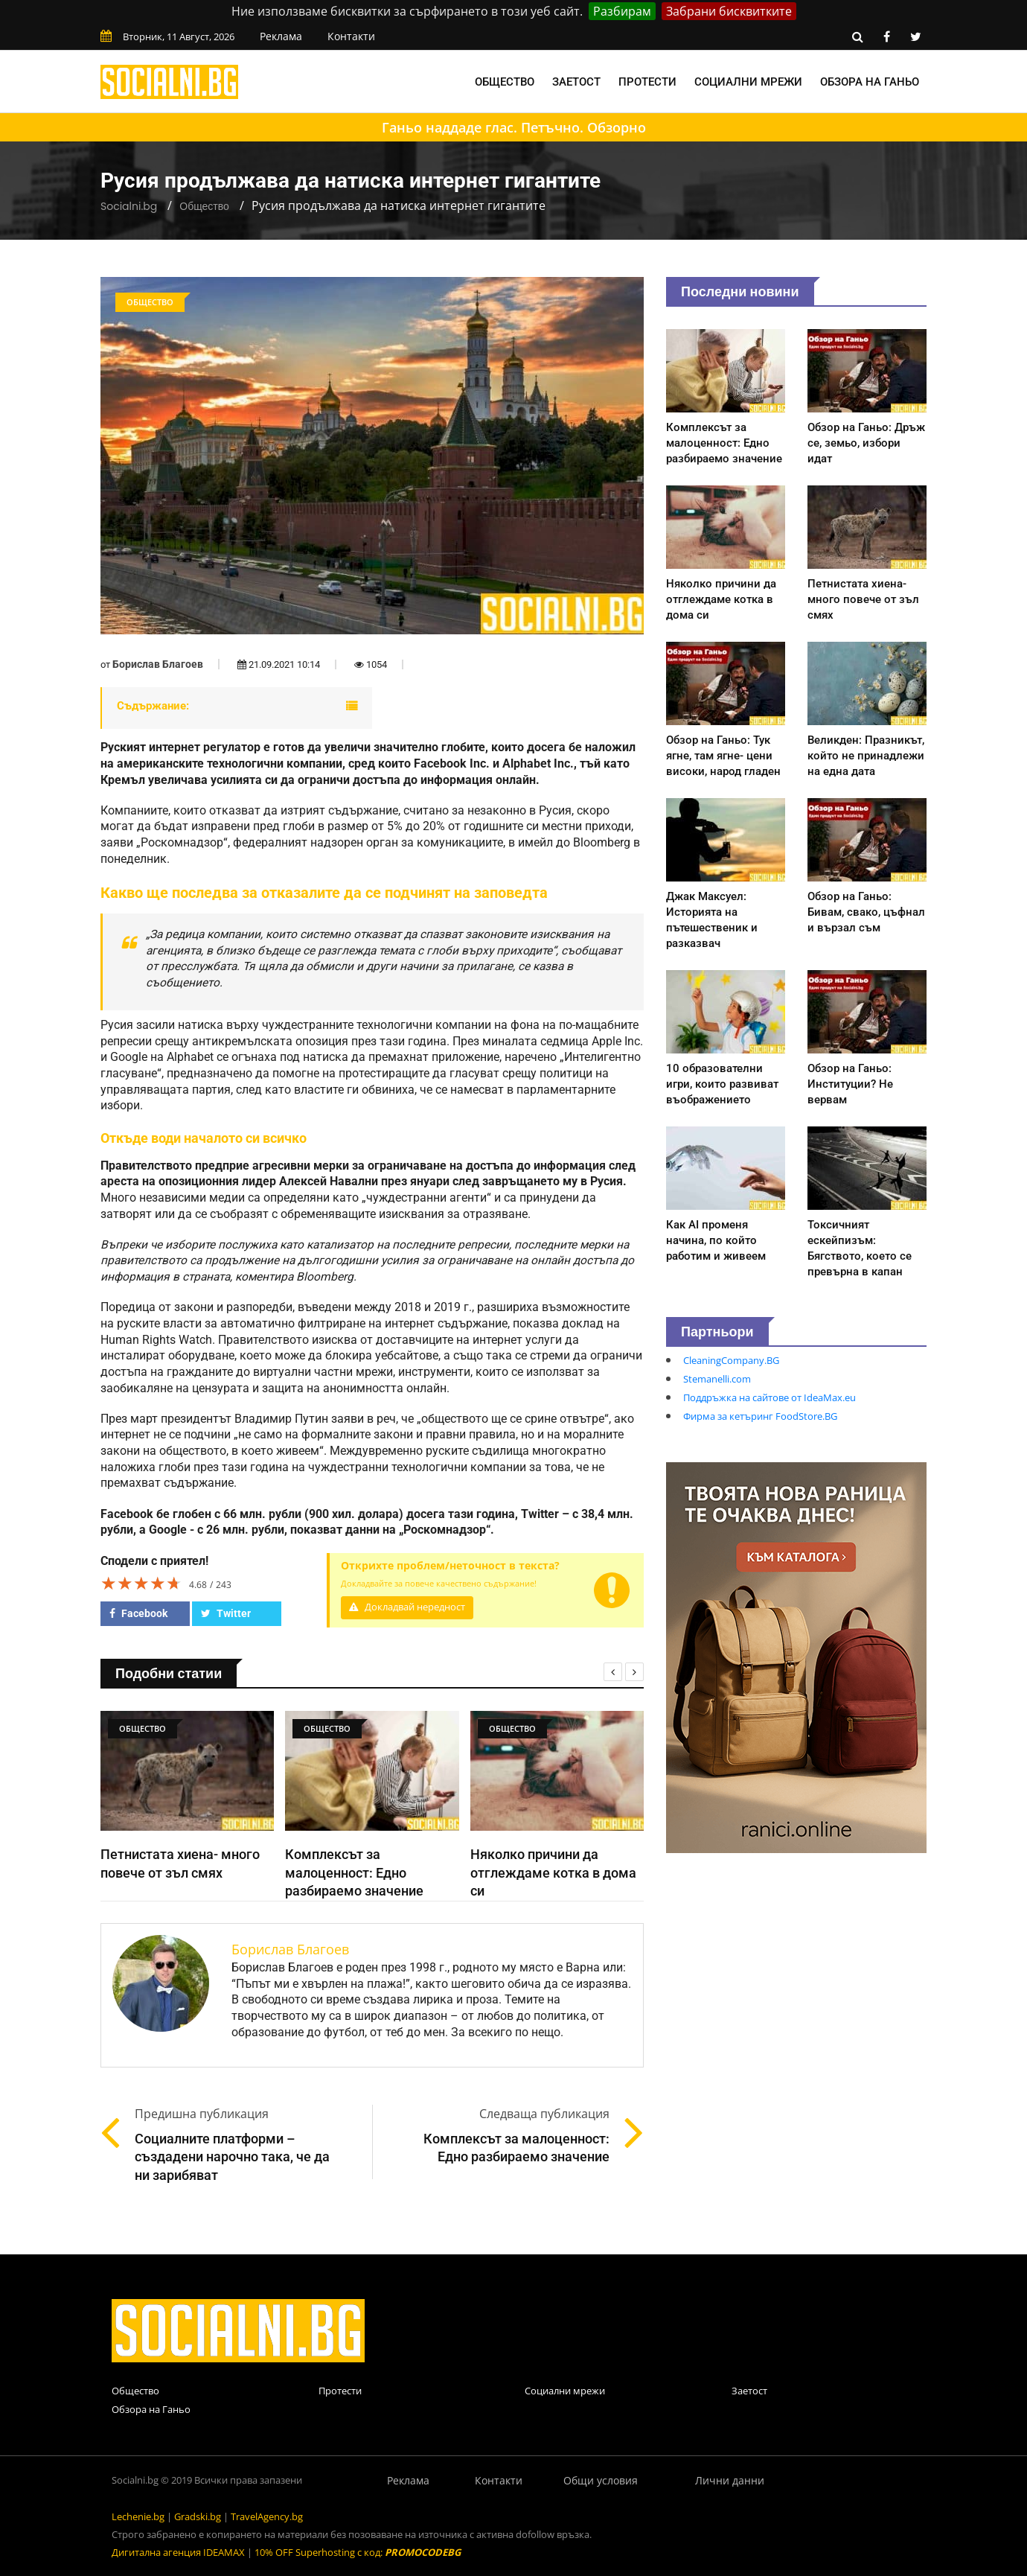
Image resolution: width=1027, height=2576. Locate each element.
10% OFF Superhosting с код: (358, 2552)
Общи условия (600, 2480)
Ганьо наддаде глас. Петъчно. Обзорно (514, 127)
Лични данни (729, 2480)
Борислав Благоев (157, 664)
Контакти (351, 36)
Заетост (576, 82)
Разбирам (622, 11)
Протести (647, 82)
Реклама (281, 36)
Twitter (226, 1613)
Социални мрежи (748, 82)
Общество (504, 82)
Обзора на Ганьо (869, 82)
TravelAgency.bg (267, 2516)
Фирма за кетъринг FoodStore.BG (760, 1416)
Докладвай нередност (407, 1607)
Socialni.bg (128, 206)
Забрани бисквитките (729, 11)
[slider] (141, 1583)
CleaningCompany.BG (731, 1360)
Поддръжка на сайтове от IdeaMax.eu (769, 1397)
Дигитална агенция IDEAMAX (178, 2552)
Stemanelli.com (717, 1379)
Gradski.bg (197, 2516)
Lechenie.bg (138, 2516)
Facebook (138, 1613)
